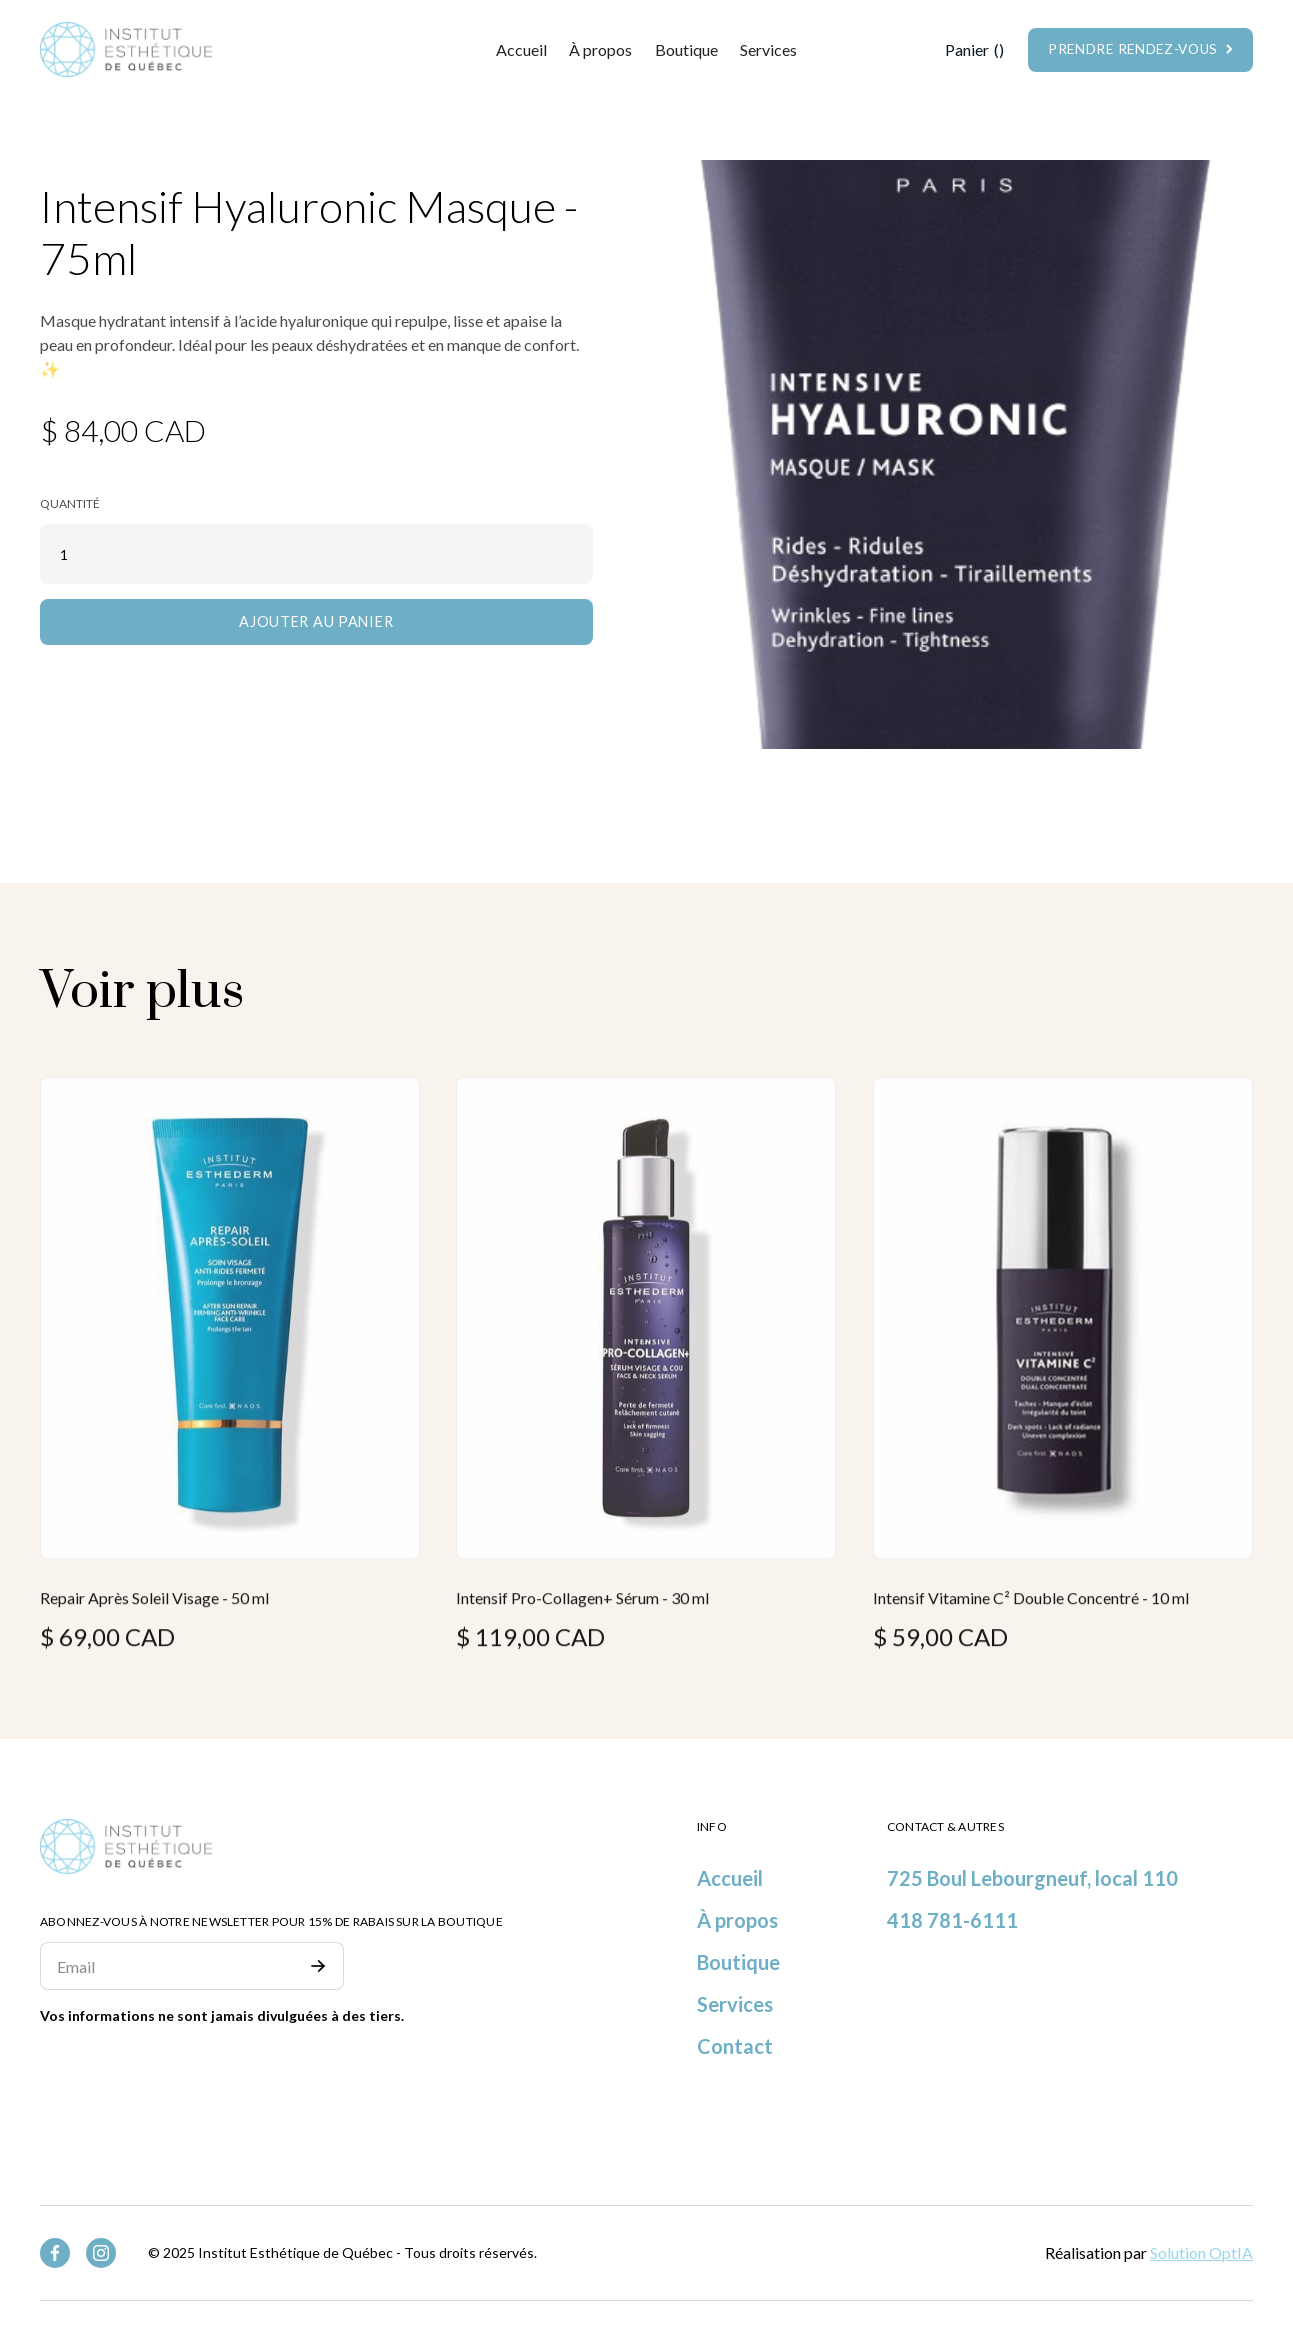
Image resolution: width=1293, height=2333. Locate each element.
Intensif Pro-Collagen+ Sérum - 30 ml (582, 1608)
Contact (735, 2046)
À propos (600, 48)
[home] (126, 49)
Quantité (70, 503)
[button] (768, 49)
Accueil (521, 48)
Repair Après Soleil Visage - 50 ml (154, 1608)
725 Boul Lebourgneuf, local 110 (1032, 1878)
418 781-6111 (952, 1920)
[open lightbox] (959, 454)
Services (735, 2004)
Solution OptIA (1201, 2252)
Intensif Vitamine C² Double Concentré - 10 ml (1031, 1608)
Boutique (686, 48)
